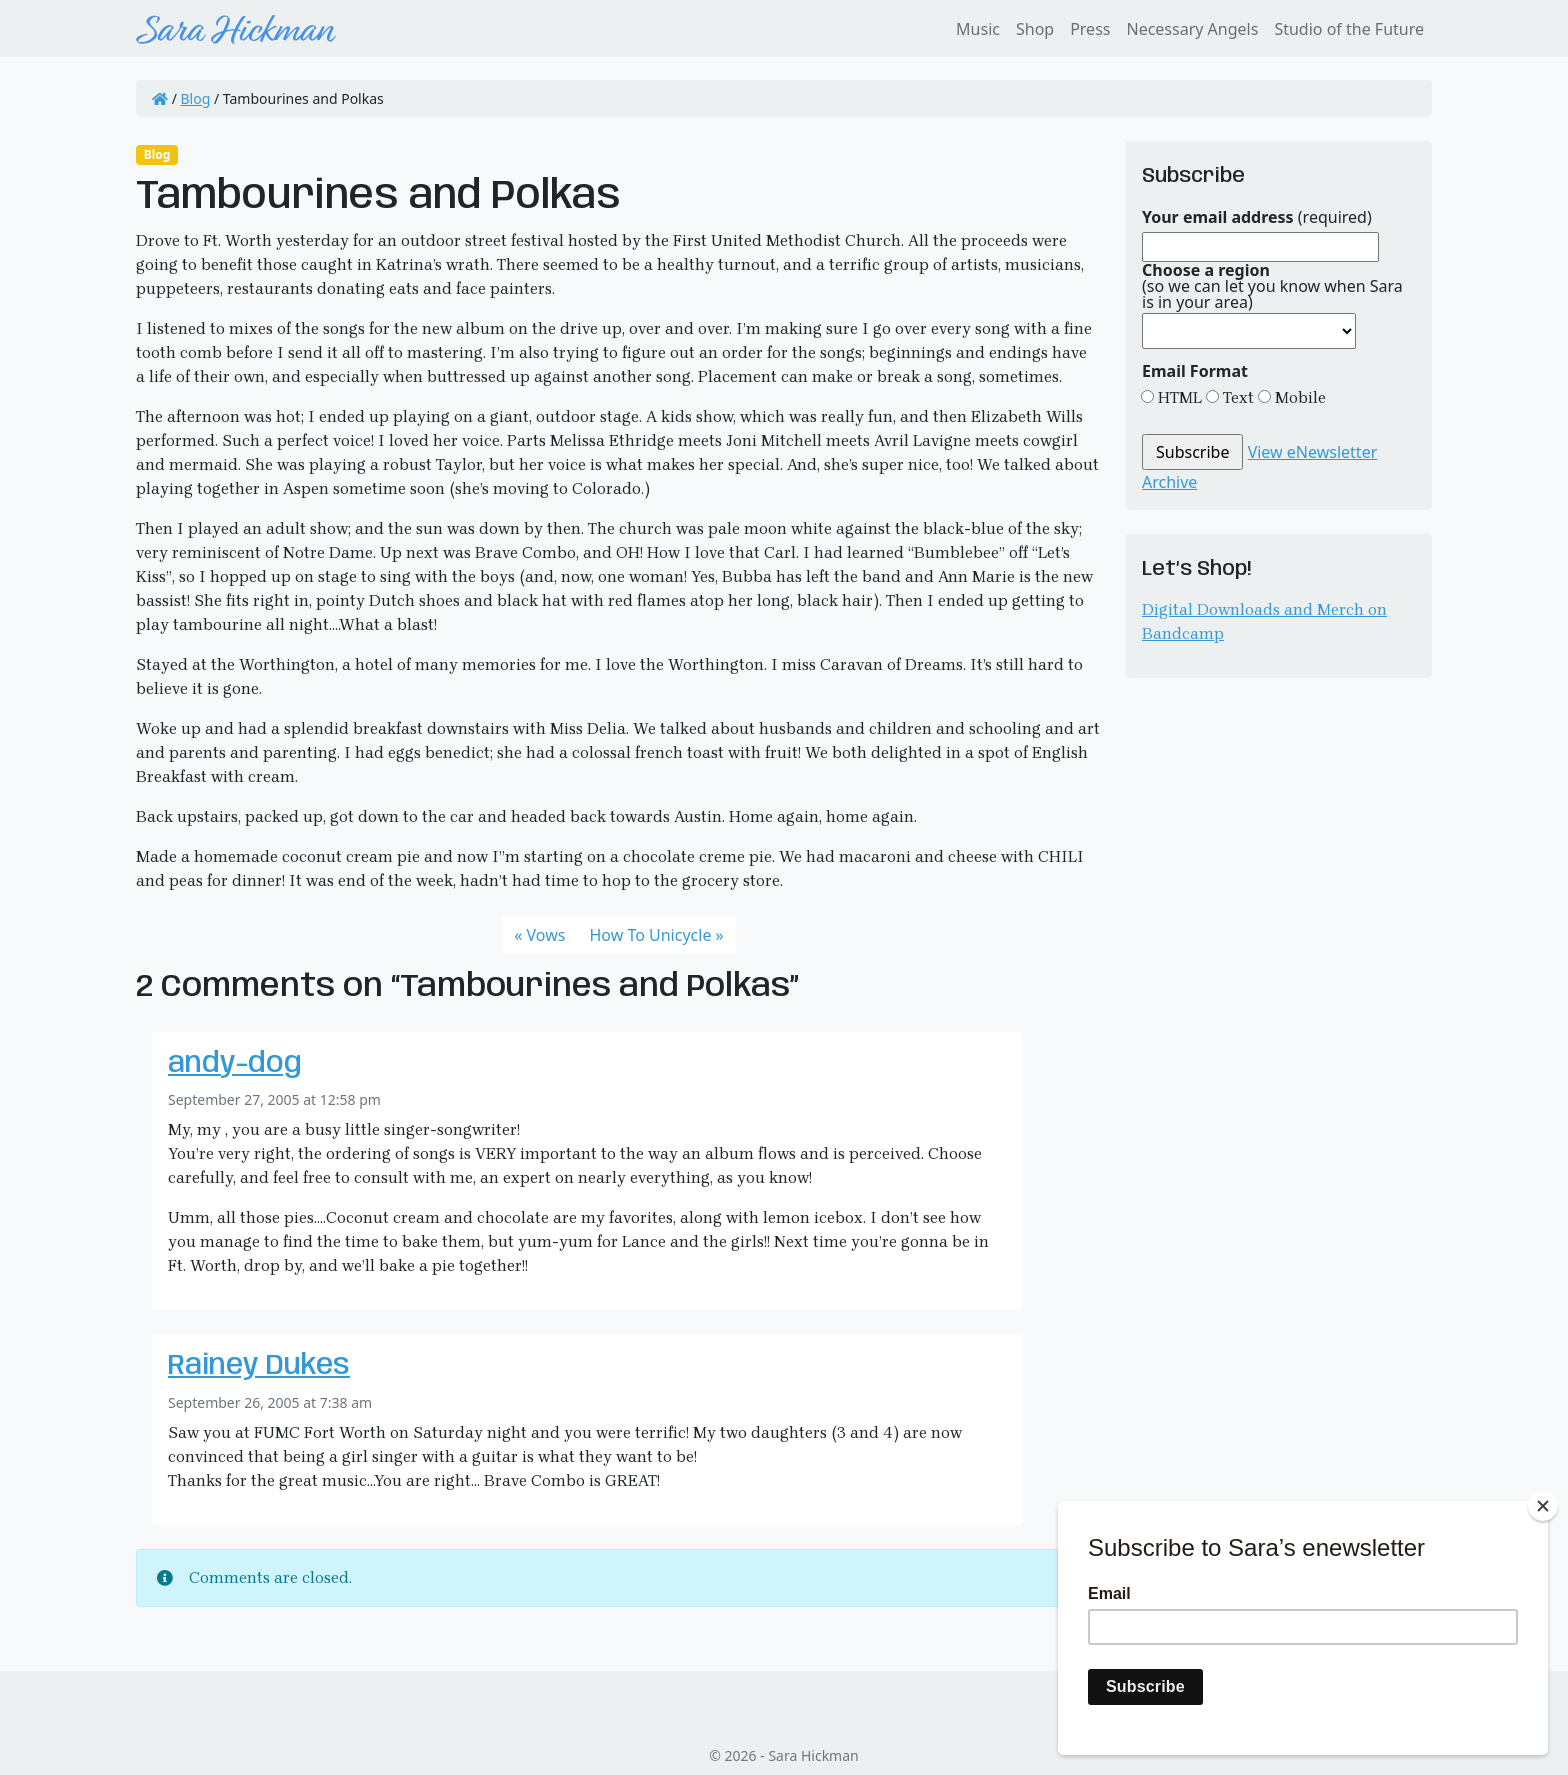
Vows (546, 935)
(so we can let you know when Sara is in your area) (1272, 286)
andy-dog (235, 1064)
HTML (1178, 397)
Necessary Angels (1192, 29)
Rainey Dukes (259, 1366)
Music (978, 29)
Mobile (1298, 397)
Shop (1035, 29)
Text (1236, 397)
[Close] (1543, 1506)
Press (1090, 29)
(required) (1257, 217)
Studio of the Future (1349, 29)
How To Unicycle (650, 935)
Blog (196, 98)
